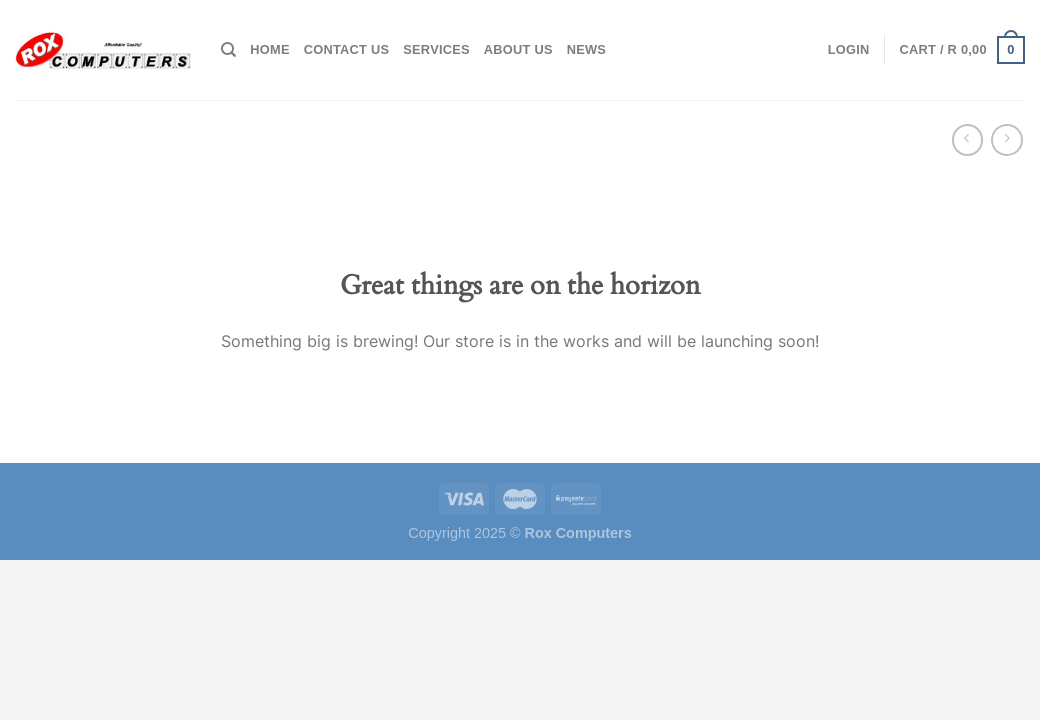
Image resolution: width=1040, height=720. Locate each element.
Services (436, 49)
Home (269, 49)
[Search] (228, 50)
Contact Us (347, 49)
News (586, 49)
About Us (518, 49)
